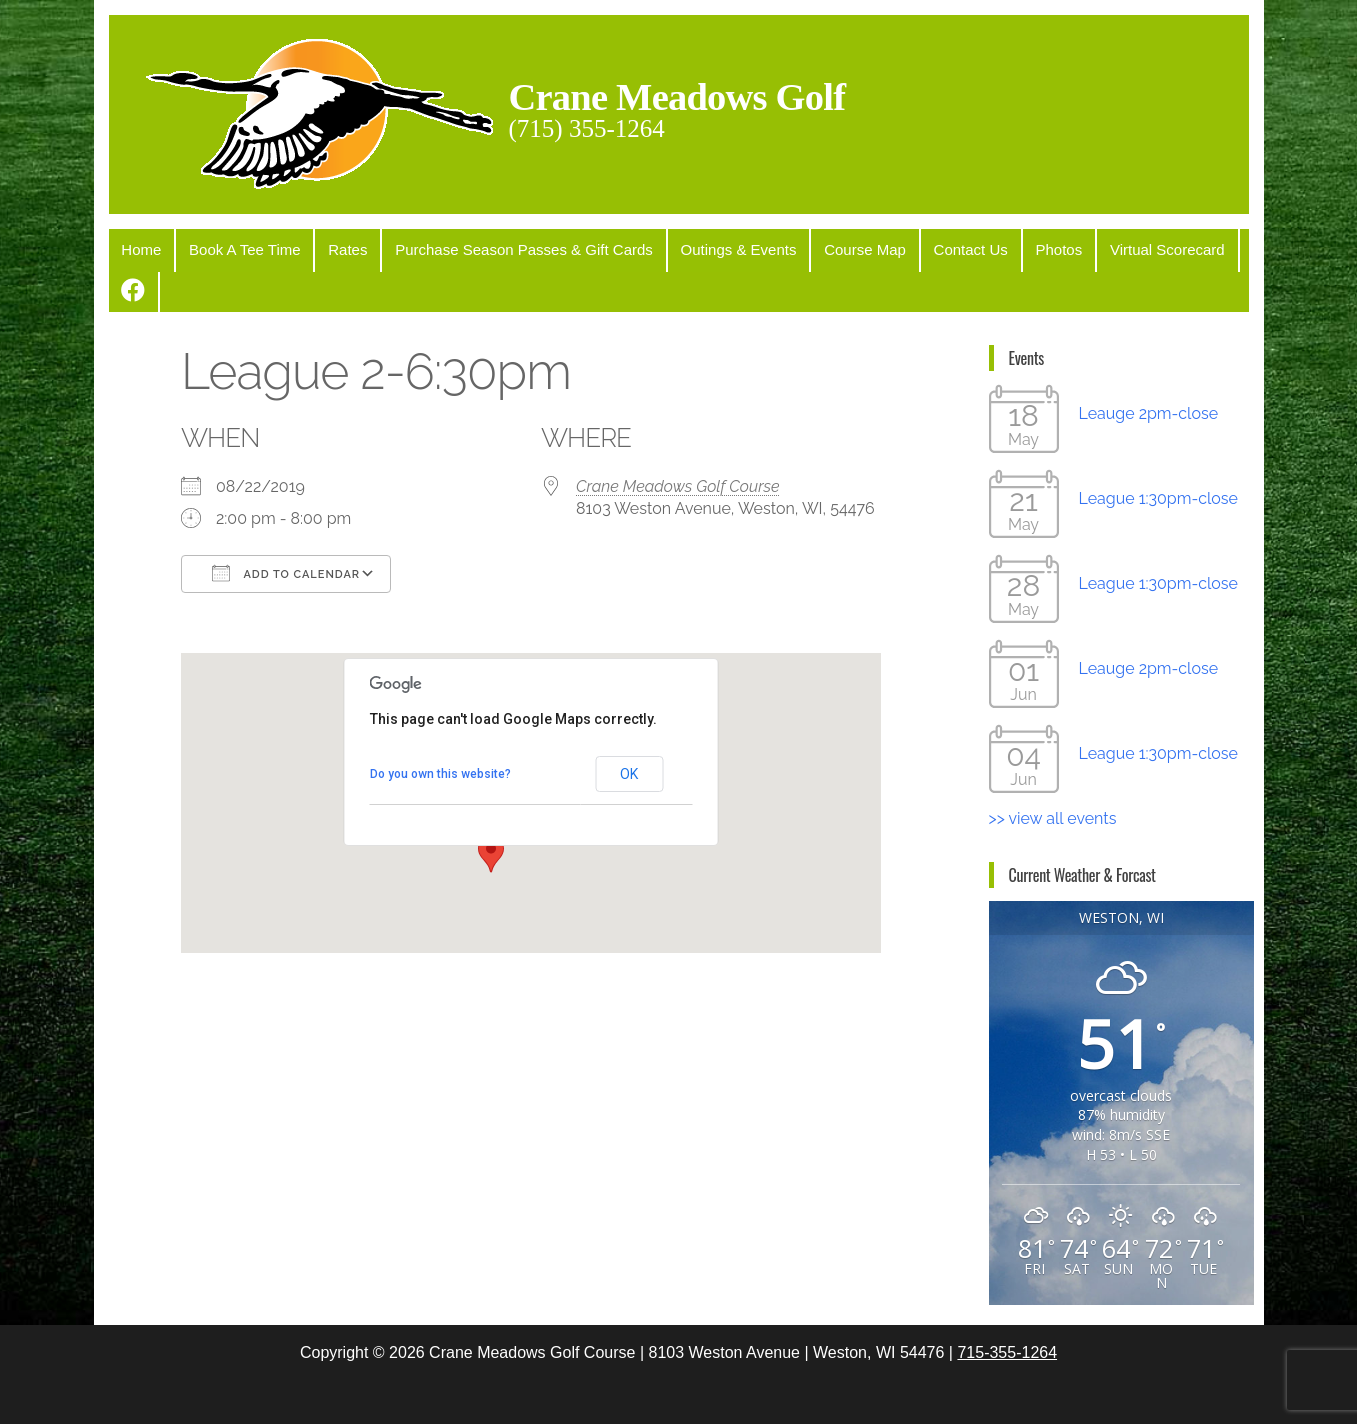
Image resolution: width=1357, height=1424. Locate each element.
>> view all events (1053, 775)
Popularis (826, 1390)
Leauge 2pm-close (1149, 370)
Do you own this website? (440, 731)
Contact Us (933, 248)
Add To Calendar (286, 530)
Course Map (834, 248)
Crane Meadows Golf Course (678, 443)
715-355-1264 (1007, 1309)
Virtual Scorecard (1118, 248)
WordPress (682, 1390)
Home (139, 248)
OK (629, 731)
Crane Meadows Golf (684, 96)
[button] (491, 811)
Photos (1016, 248)
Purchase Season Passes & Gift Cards (504, 248)
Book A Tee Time (236, 248)
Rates (333, 248)
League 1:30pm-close (1158, 455)
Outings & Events (713, 248)
